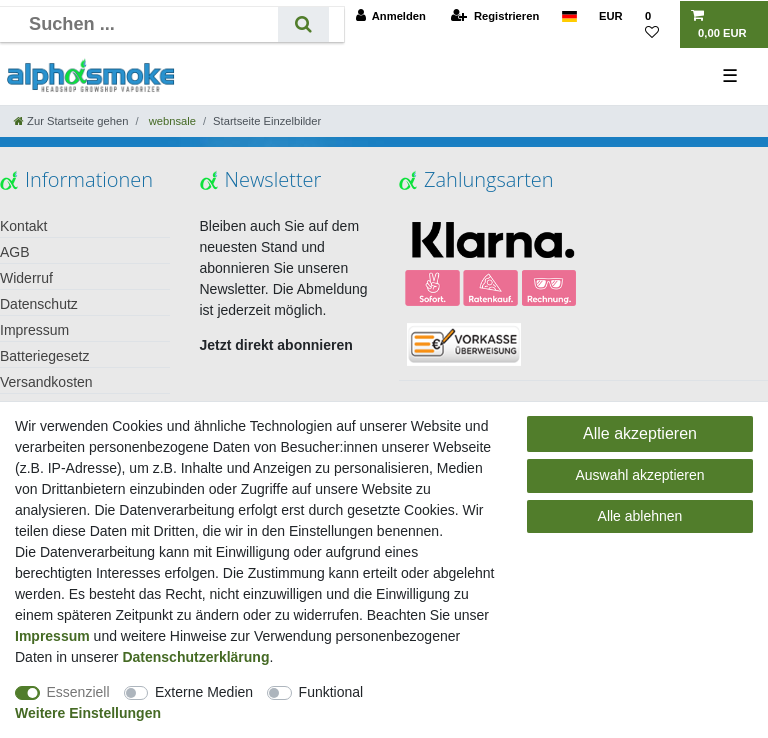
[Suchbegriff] (146, 24)
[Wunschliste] (657, 25)
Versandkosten (46, 382)
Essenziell (78, 692)
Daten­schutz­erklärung (195, 657)
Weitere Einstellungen (88, 713)
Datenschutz (39, 304)
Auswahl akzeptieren (639, 475)
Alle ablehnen (640, 516)
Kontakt (23, 226)
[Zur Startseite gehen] (71, 121)
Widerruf (26, 278)
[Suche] (303, 24)
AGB (15, 252)
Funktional (331, 692)
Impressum (34, 330)
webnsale (171, 121)
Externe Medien (204, 692)
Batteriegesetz (45, 356)
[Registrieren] (495, 16)
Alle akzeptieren (640, 433)
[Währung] (611, 16)
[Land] (568, 16)
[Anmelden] (390, 16)
